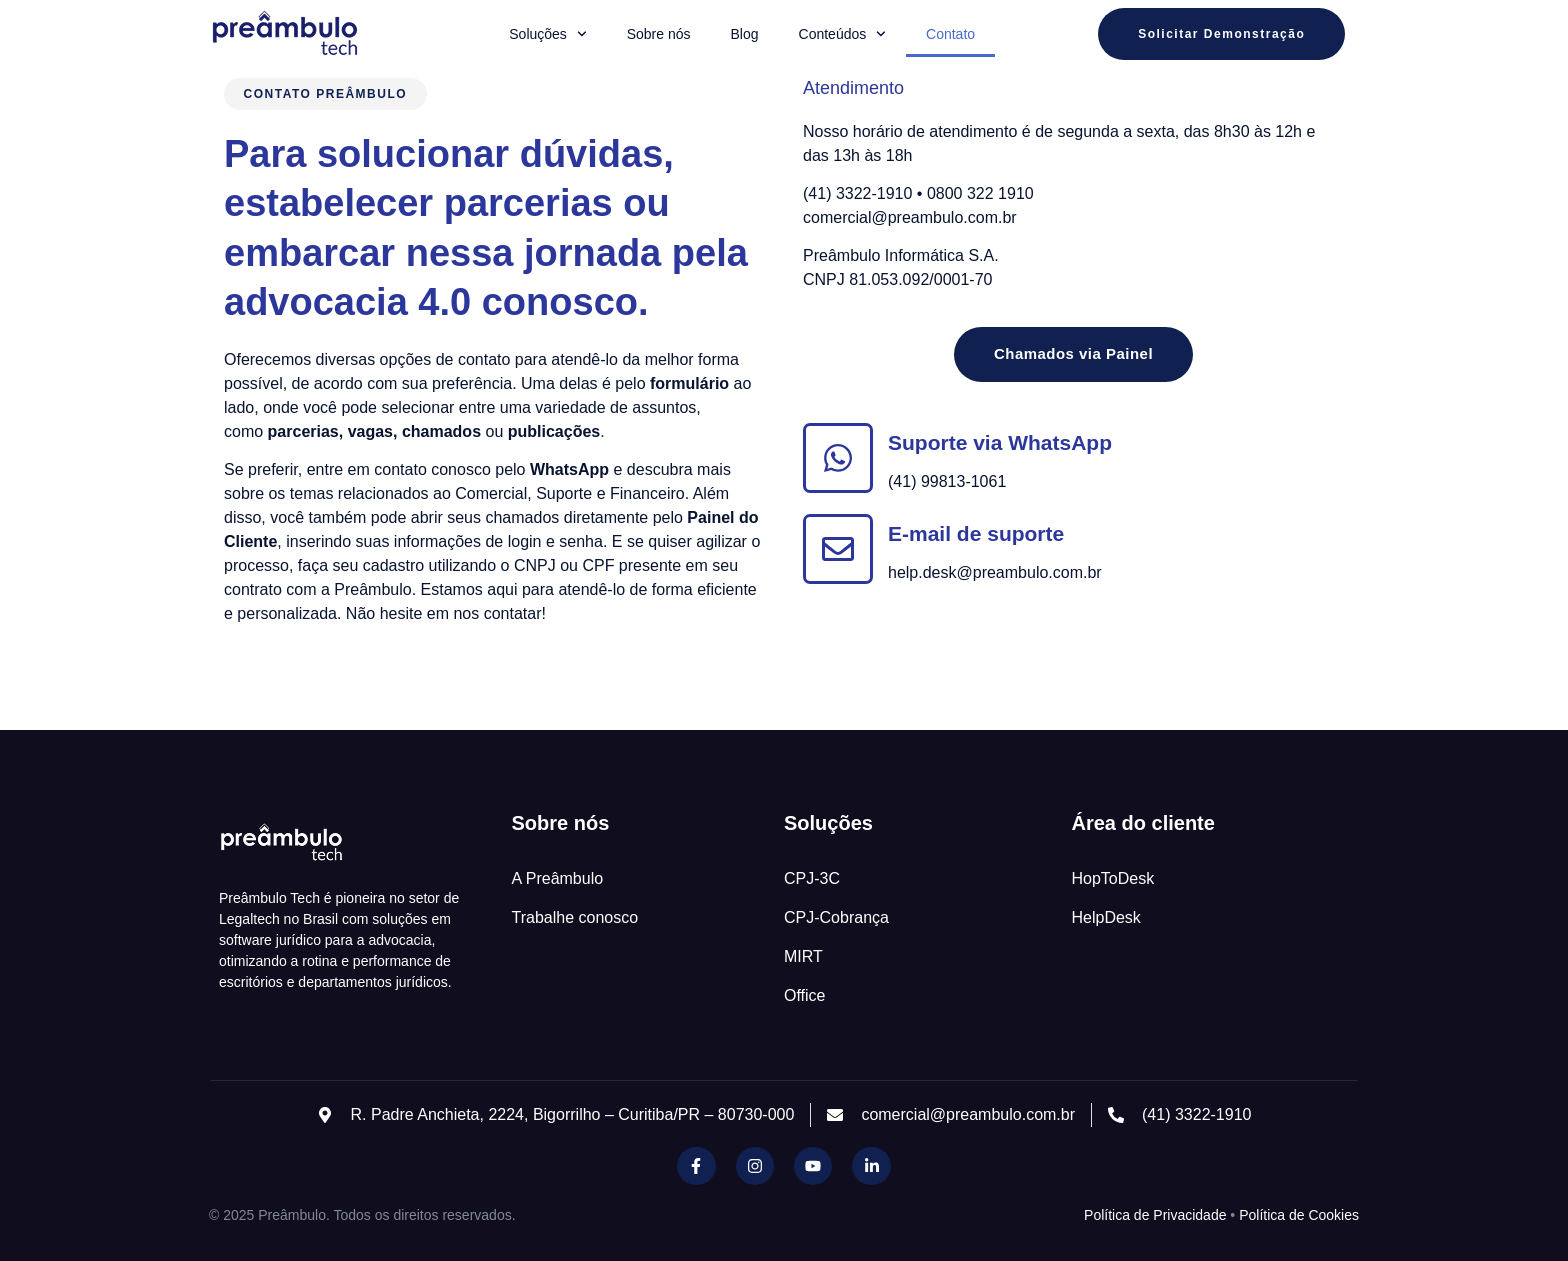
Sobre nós (659, 34)
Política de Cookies (1299, 1215)
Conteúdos (843, 34)
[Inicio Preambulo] (284, 34)
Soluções (547, 34)
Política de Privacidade (1155, 1215)
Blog (745, 34)
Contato (950, 34)
